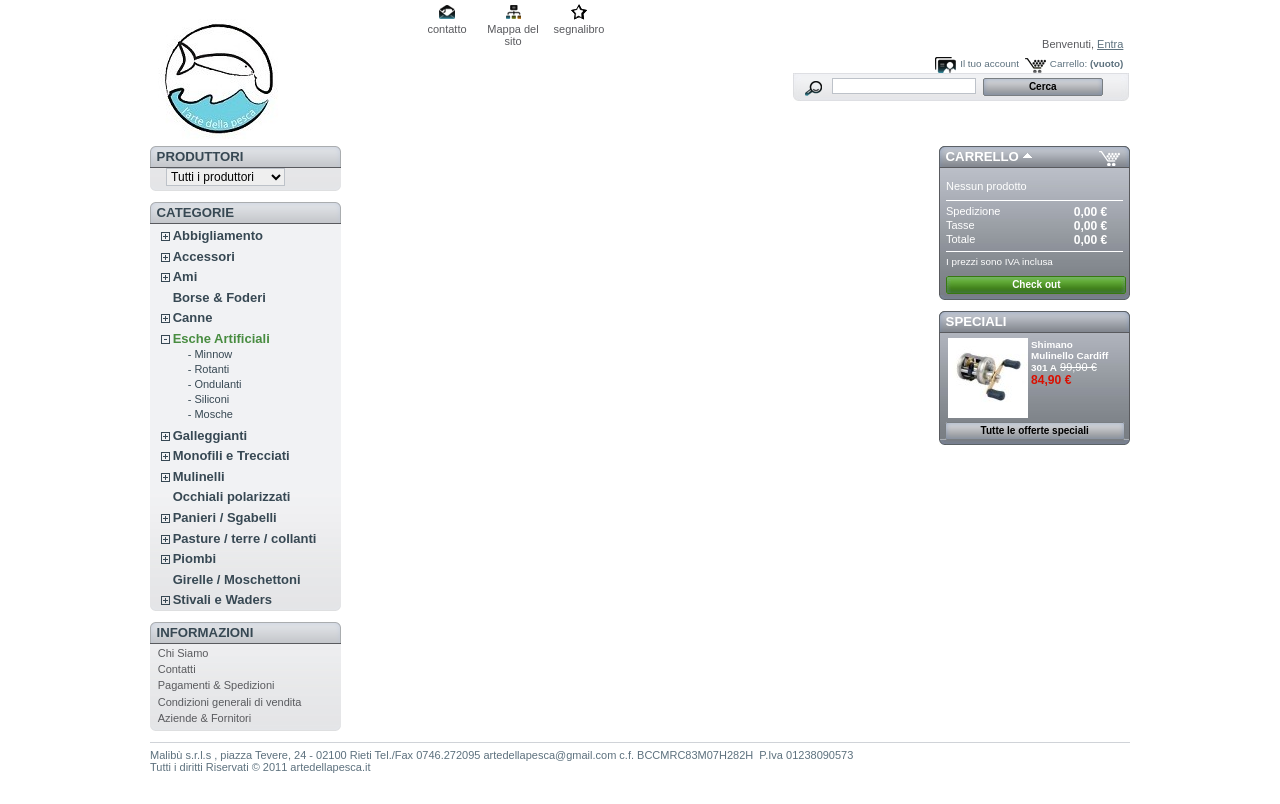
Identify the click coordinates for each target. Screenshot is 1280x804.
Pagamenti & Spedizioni (216, 685)
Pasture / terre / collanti (245, 538)
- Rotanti (209, 369)
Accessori (204, 256)
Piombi (194, 558)
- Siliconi (209, 399)
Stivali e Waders (222, 599)
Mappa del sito (512, 30)
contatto (446, 29)
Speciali (976, 321)
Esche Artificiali (221, 338)
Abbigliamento (218, 235)
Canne (193, 317)
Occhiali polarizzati (232, 496)
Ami (185, 276)
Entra (1110, 44)
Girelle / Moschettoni (237, 579)
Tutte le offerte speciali (1035, 430)
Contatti (177, 669)
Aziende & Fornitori (205, 718)
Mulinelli (199, 476)
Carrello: (1068, 63)
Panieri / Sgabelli (225, 517)
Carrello (982, 156)
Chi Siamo (183, 653)
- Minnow (210, 354)
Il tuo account (989, 63)
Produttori (200, 156)
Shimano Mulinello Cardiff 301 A (1069, 356)
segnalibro (579, 29)
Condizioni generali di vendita (230, 702)
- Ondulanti (215, 384)
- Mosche (210, 414)
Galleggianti (210, 435)
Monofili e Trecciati (231, 455)
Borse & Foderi (219, 297)
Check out (1036, 284)
